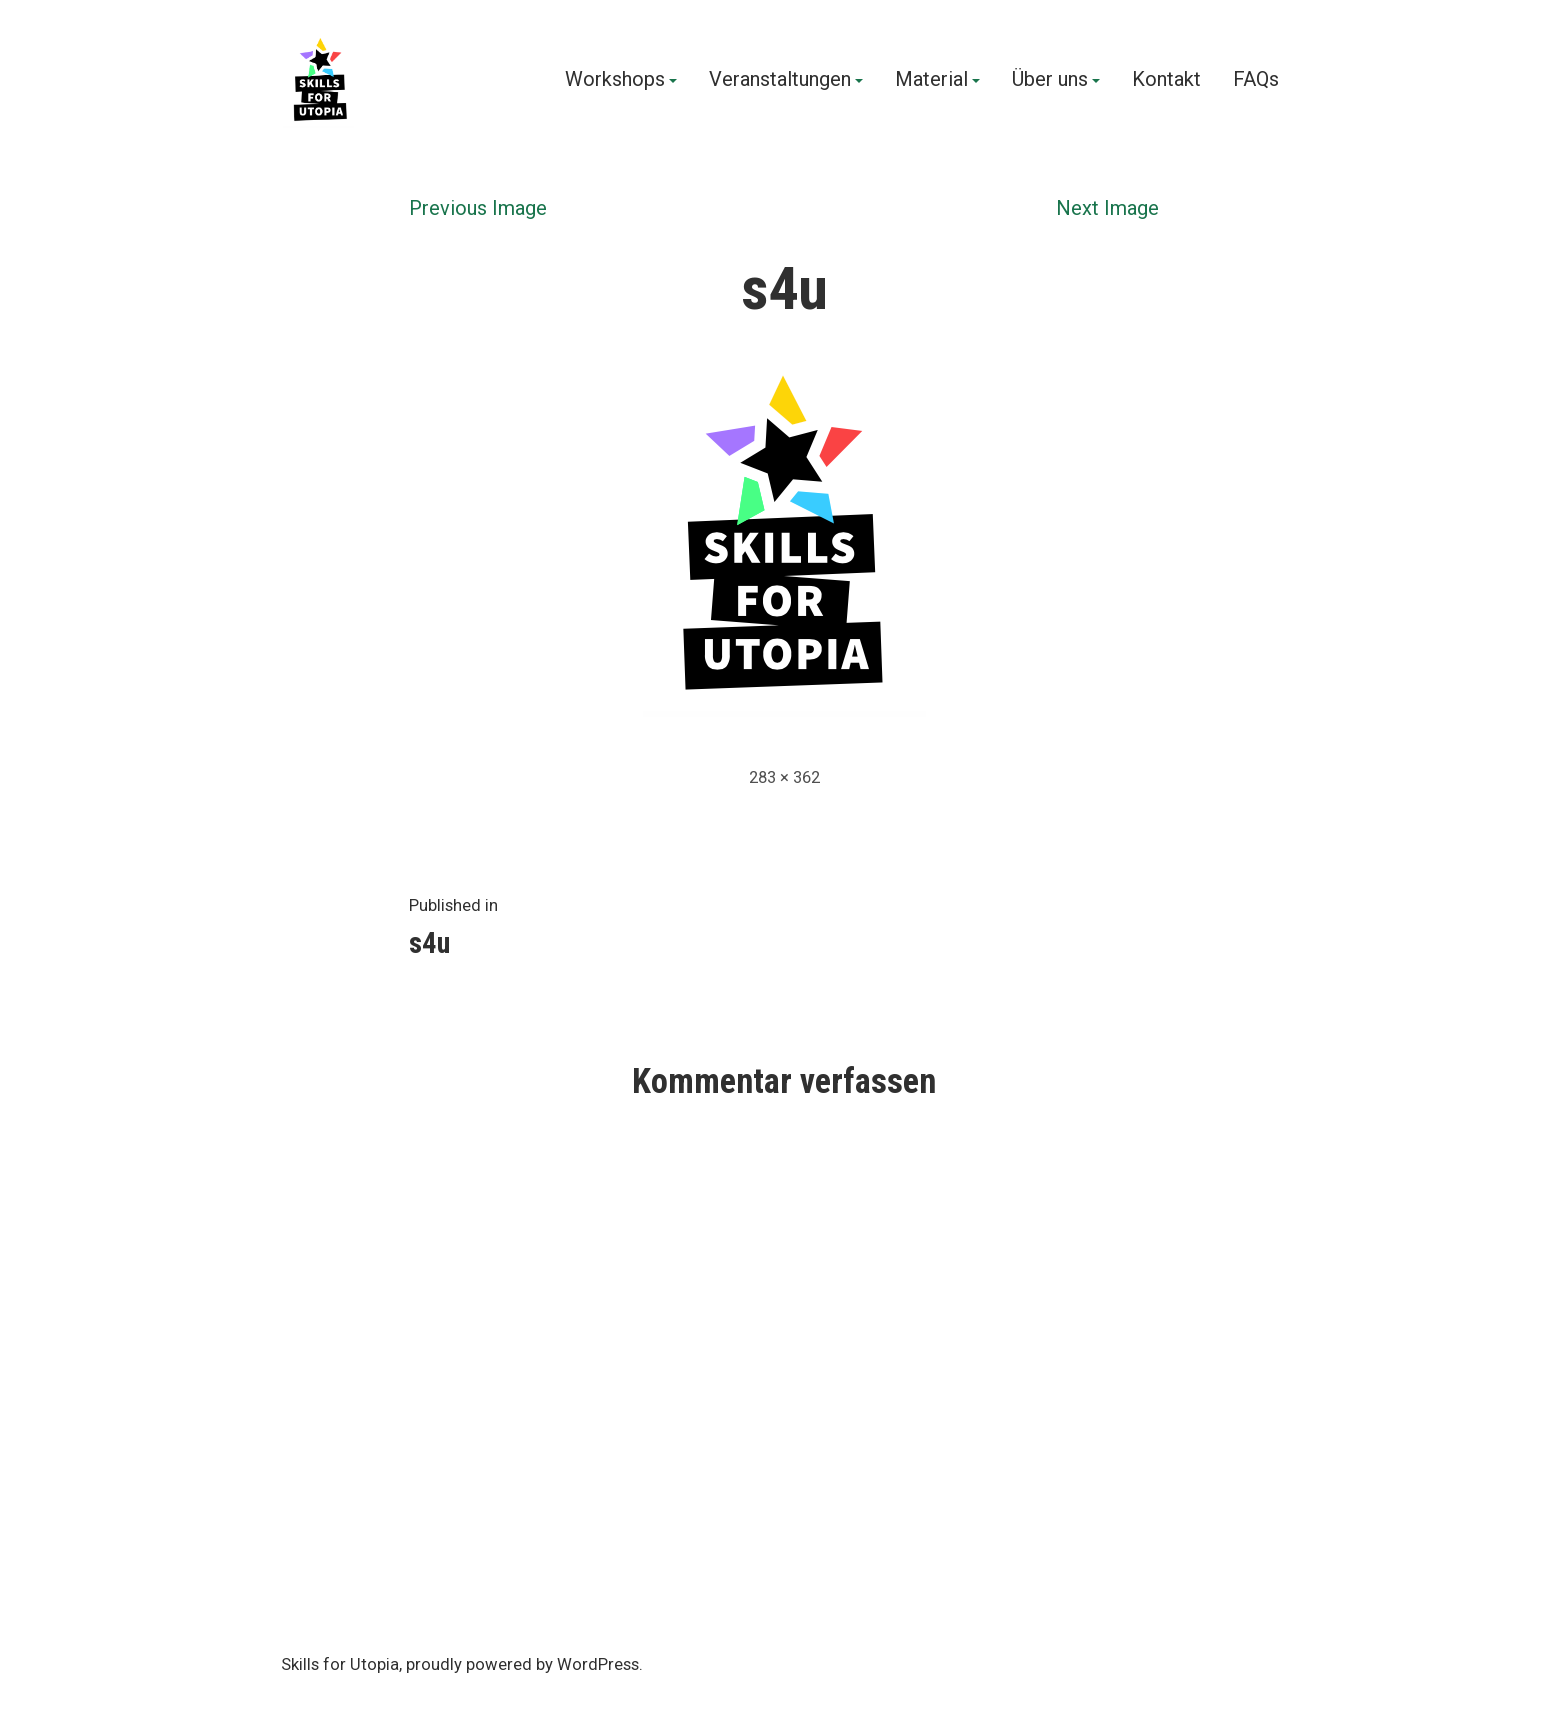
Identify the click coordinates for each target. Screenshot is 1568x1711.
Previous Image (478, 208)
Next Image (1107, 208)
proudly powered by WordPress (522, 1664)
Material (931, 80)
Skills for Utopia (340, 1664)
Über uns (1050, 80)
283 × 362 (784, 777)
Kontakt (1166, 80)
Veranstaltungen (780, 80)
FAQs (1256, 80)
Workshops (615, 80)
